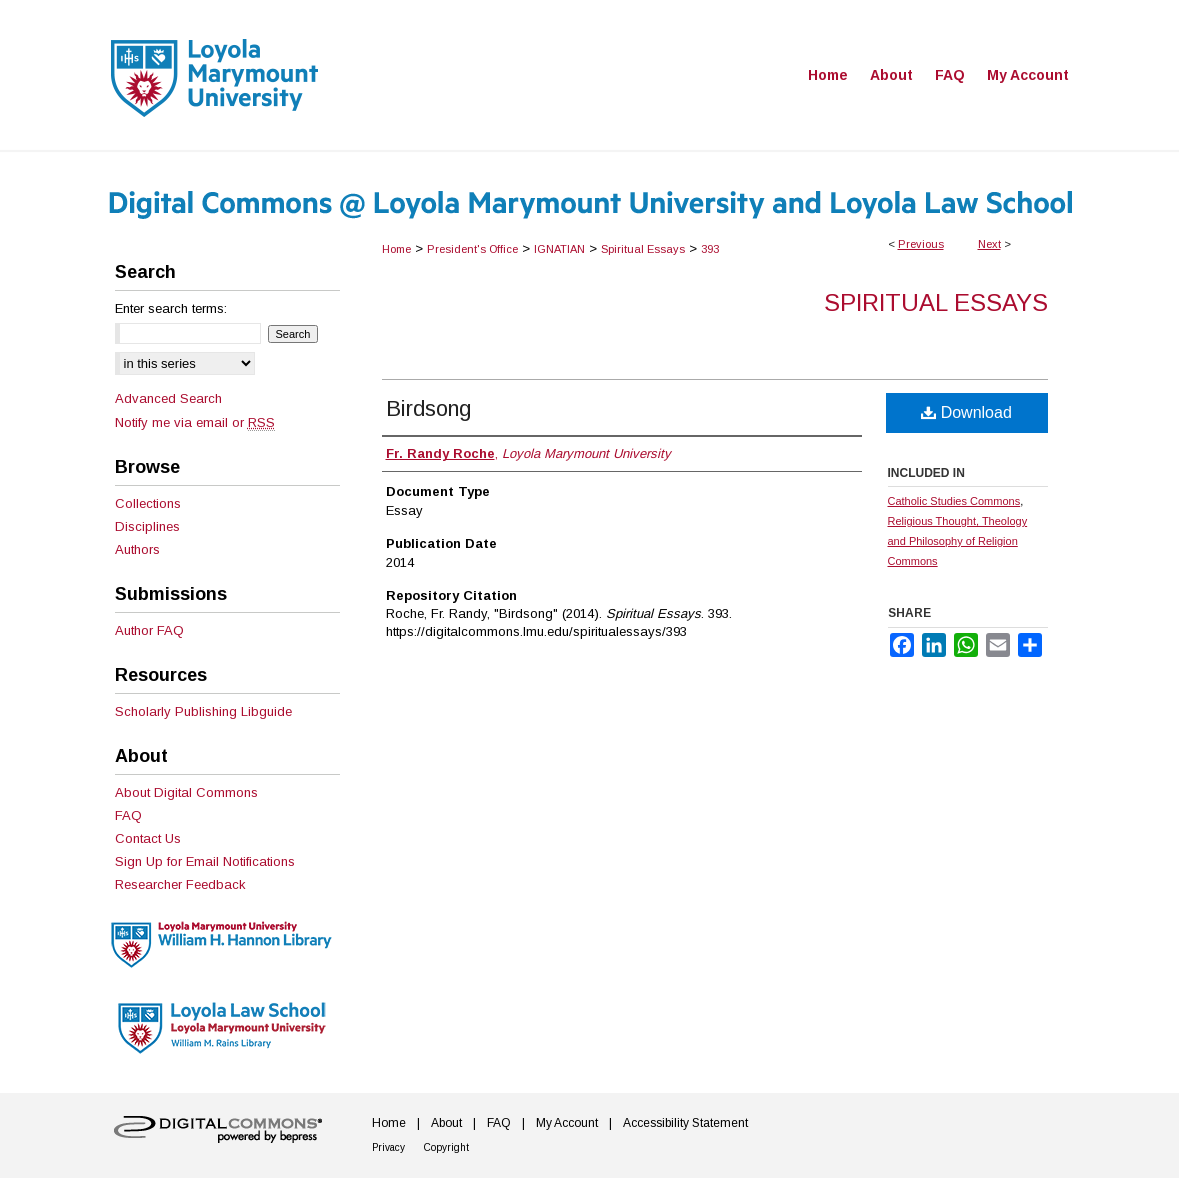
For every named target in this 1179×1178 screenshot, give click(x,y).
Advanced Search (168, 398)
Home (396, 249)
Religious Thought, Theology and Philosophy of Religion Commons (958, 541)
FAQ (128, 815)
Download (966, 412)
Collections (148, 503)
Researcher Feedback (180, 884)
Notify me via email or (195, 422)
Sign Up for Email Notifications (205, 861)
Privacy (388, 1147)
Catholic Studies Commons (954, 501)
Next (989, 244)
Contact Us (148, 838)
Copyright (446, 1147)
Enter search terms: (171, 308)
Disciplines (147, 526)
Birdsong (428, 408)
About (446, 1123)
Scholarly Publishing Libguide (203, 711)
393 (710, 249)
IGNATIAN (559, 249)
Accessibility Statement (685, 1123)
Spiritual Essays (643, 249)
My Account (567, 1123)
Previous (921, 244)
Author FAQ (149, 630)
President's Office (472, 249)
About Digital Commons (186, 792)
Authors (137, 549)
